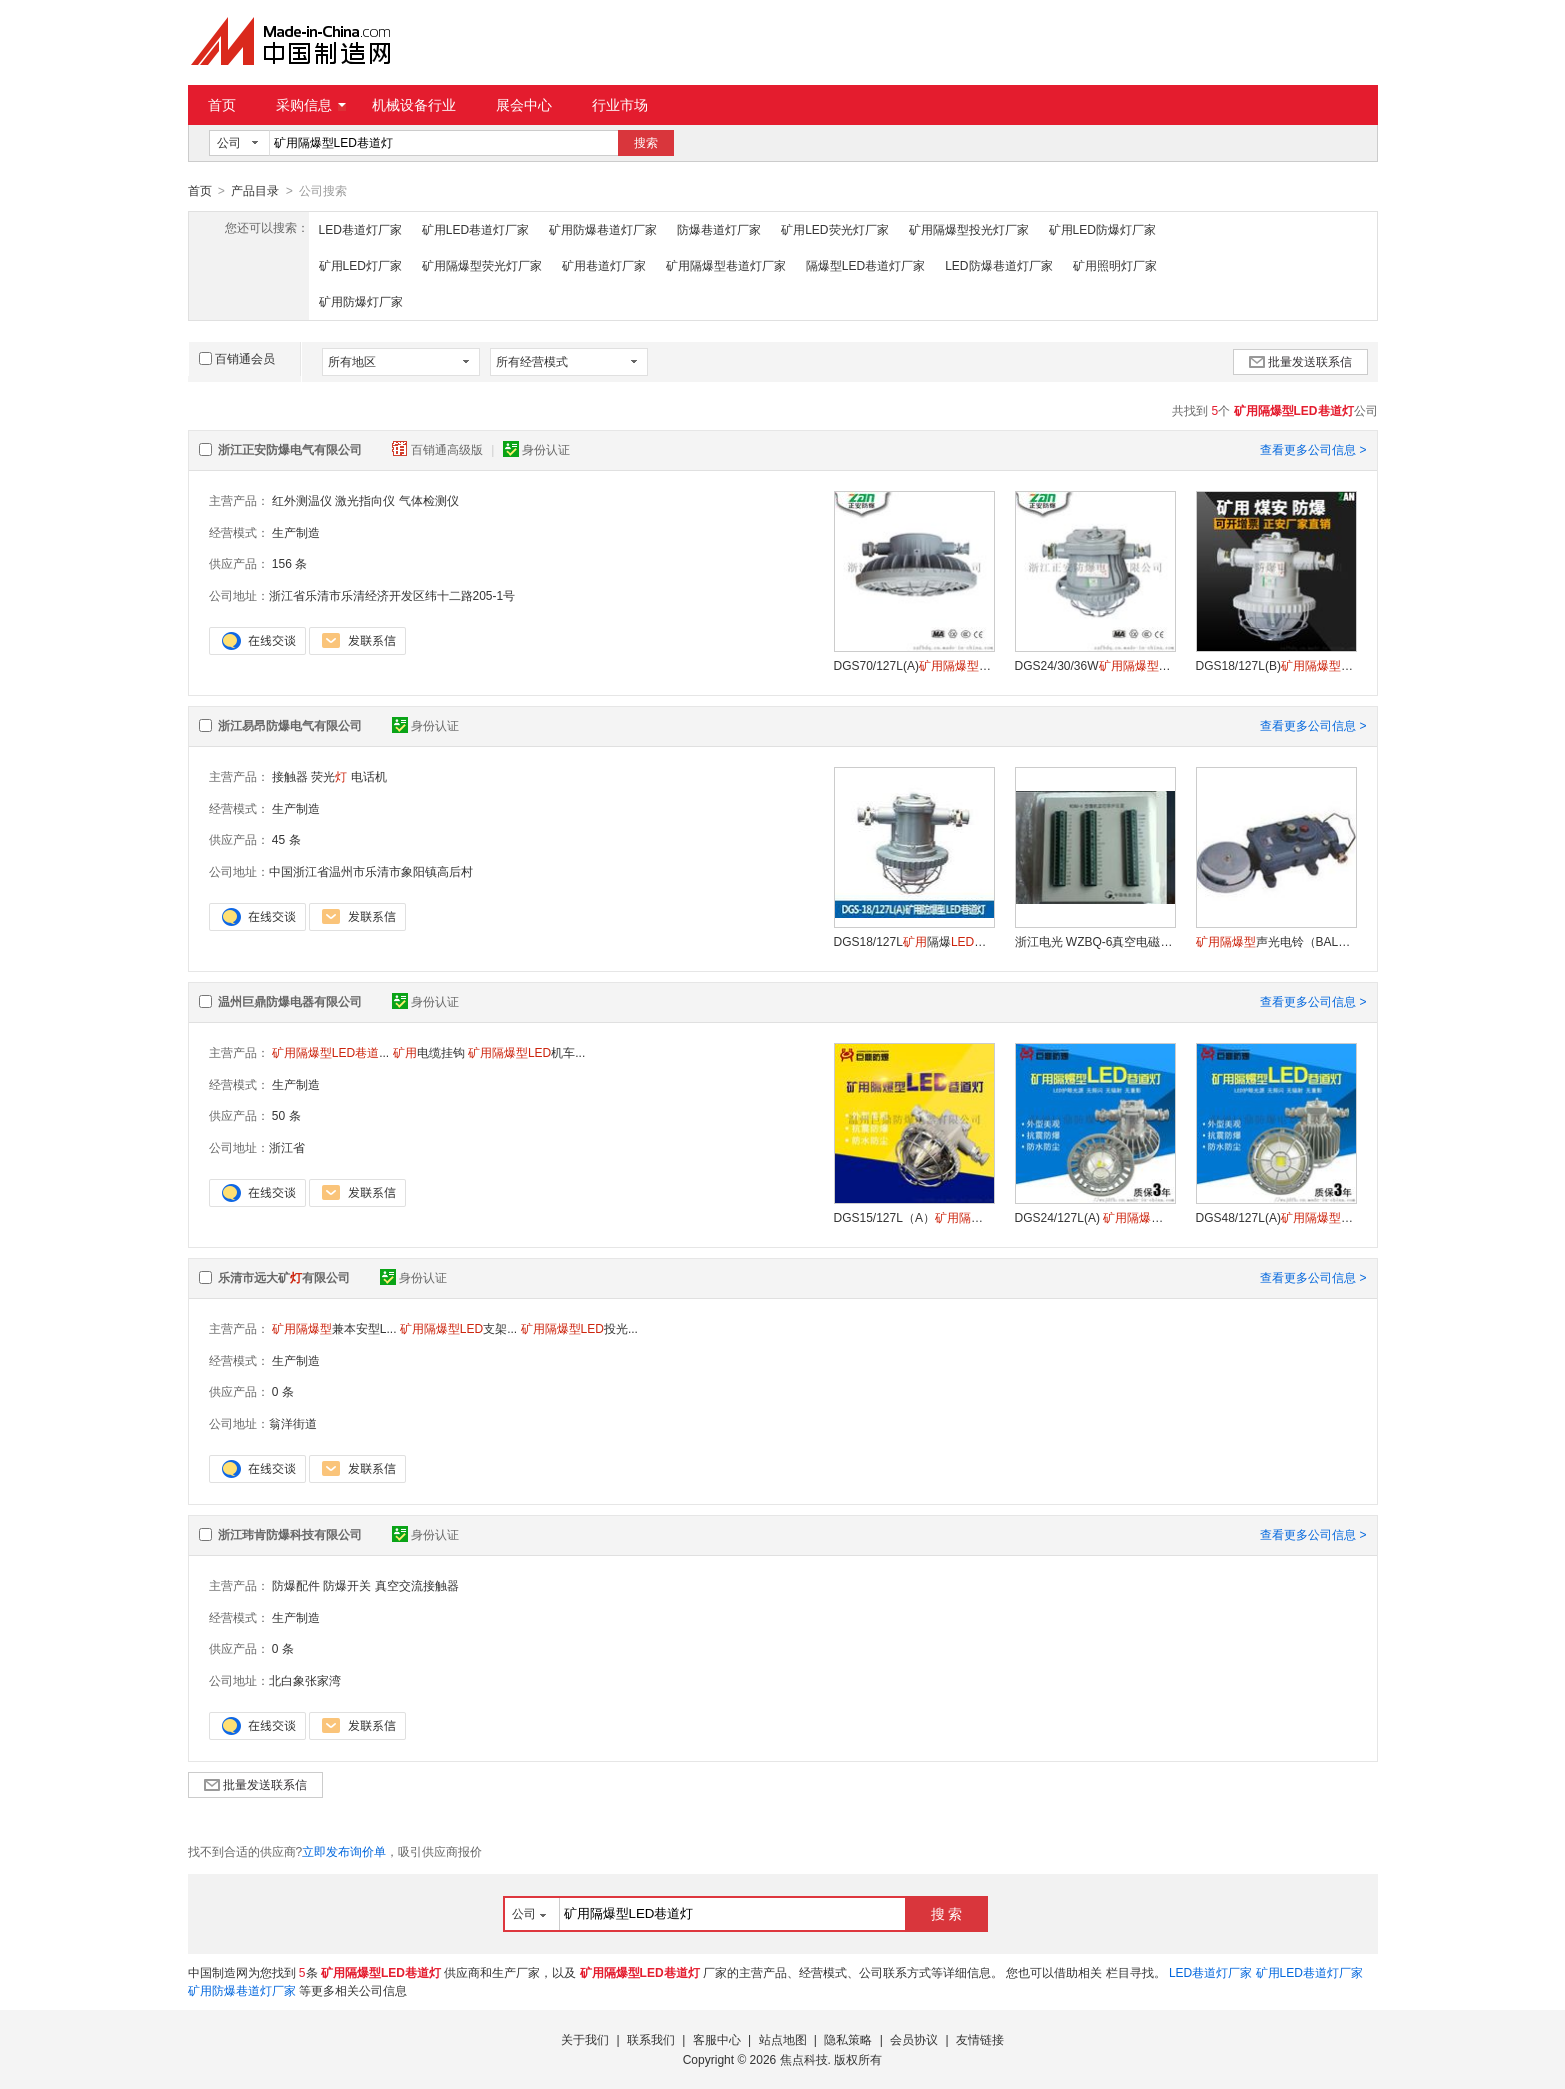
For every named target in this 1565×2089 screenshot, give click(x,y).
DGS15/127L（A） (914, 1217)
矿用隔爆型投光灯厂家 (969, 229)
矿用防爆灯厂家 (361, 301)
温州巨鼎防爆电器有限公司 (290, 1001)
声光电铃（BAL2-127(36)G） (1276, 941)
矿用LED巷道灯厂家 (475, 229)
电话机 (369, 776)
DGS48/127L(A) (1276, 1217)
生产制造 (296, 532)
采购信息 (311, 105)
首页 (222, 105)
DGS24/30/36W (1095, 665)
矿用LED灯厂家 (360, 265)
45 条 (286, 839)
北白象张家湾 (305, 1680)
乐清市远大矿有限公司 (284, 1277)
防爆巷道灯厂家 (719, 229)
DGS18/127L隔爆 (914, 941)
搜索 (646, 143)
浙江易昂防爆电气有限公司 (290, 725)
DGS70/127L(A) (914, 665)
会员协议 (914, 2039)
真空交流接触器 (417, 1585)
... (330, 1052)
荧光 (329, 776)
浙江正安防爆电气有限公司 (290, 449)
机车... (526, 1052)
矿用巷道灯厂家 (604, 265)
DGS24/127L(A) (1095, 1217)
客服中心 (717, 2039)
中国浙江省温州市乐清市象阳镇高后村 (371, 871)
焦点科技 (804, 2059)
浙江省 (287, 1147)
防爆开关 (347, 1585)
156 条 (289, 563)
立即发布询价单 (344, 1851)
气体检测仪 (429, 500)
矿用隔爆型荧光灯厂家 (482, 265)
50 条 (286, 1115)
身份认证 (536, 449)
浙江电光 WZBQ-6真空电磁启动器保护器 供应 (1095, 941)
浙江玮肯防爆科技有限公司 (290, 1534)
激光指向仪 (365, 500)
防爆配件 (296, 1585)
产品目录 (255, 191)
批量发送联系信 (1300, 361)
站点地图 (783, 2039)
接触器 (290, 776)
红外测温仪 (302, 500)
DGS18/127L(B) (1276, 665)
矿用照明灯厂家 (1115, 265)
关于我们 (585, 2039)
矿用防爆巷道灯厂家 (603, 229)
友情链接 (980, 2039)
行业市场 (620, 105)
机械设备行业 (414, 105)
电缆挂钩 (429, 1052)
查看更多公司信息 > (1313, 449)
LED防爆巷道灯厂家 (998, 265)
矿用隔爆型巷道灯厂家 (726, 265)
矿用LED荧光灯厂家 (834, 229)
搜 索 (947, 1913)
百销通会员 (237, 358)
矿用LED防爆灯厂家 (1102, 229)
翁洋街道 (293, 1423)
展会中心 (524, 105)
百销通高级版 (439, 449)
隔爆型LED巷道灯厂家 (865, 265)
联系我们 (651, 2039)
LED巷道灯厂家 (360, 229)
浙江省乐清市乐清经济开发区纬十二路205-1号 (392, 595)
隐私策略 (848, 2039)
